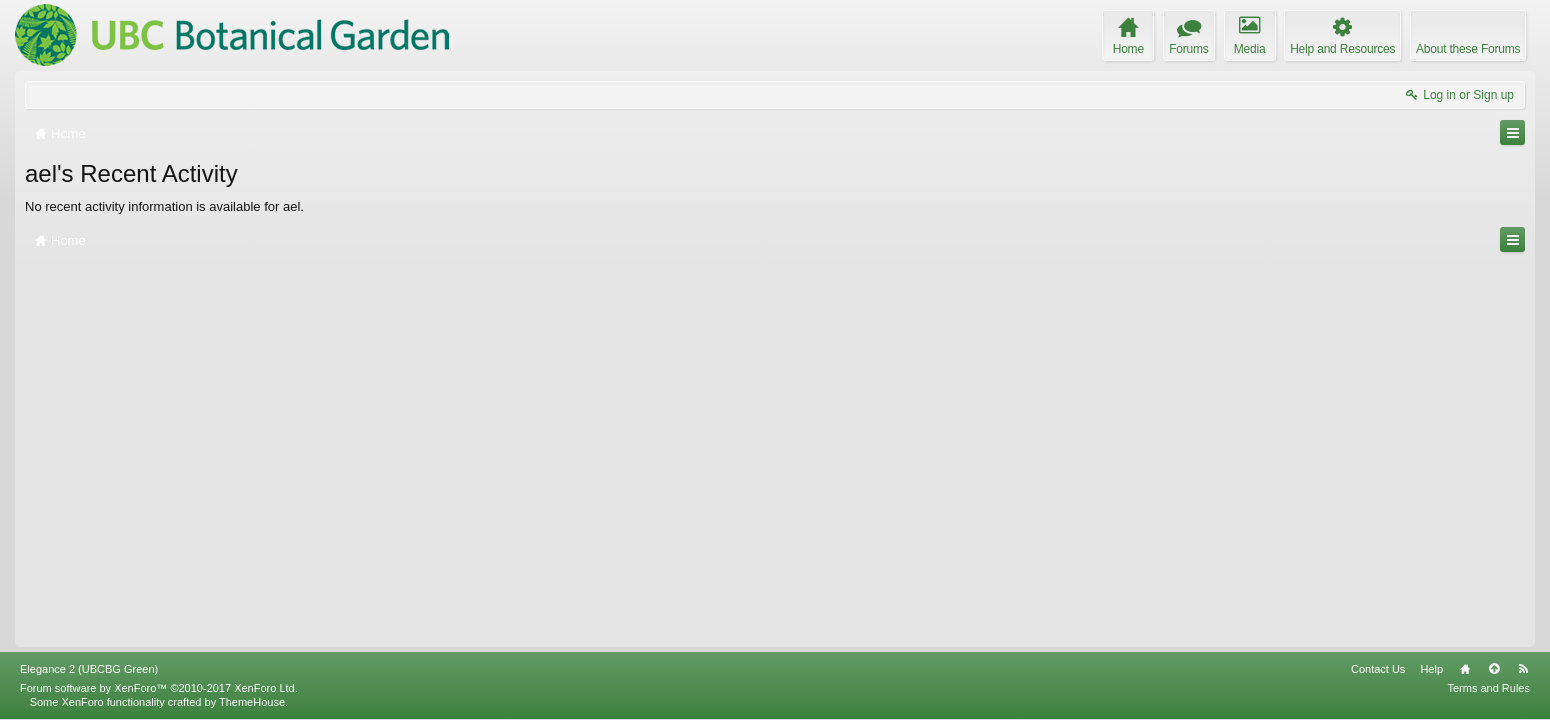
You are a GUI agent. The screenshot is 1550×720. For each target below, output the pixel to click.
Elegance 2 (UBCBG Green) (89, 669)
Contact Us (1378, 669)
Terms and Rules (1488, 688)
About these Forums (1468, 49)
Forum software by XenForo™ (159, 688)
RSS (1523, 669)
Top (1494, 669)
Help (1431, 669)
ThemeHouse (252, 702)
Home (1465, 669)
